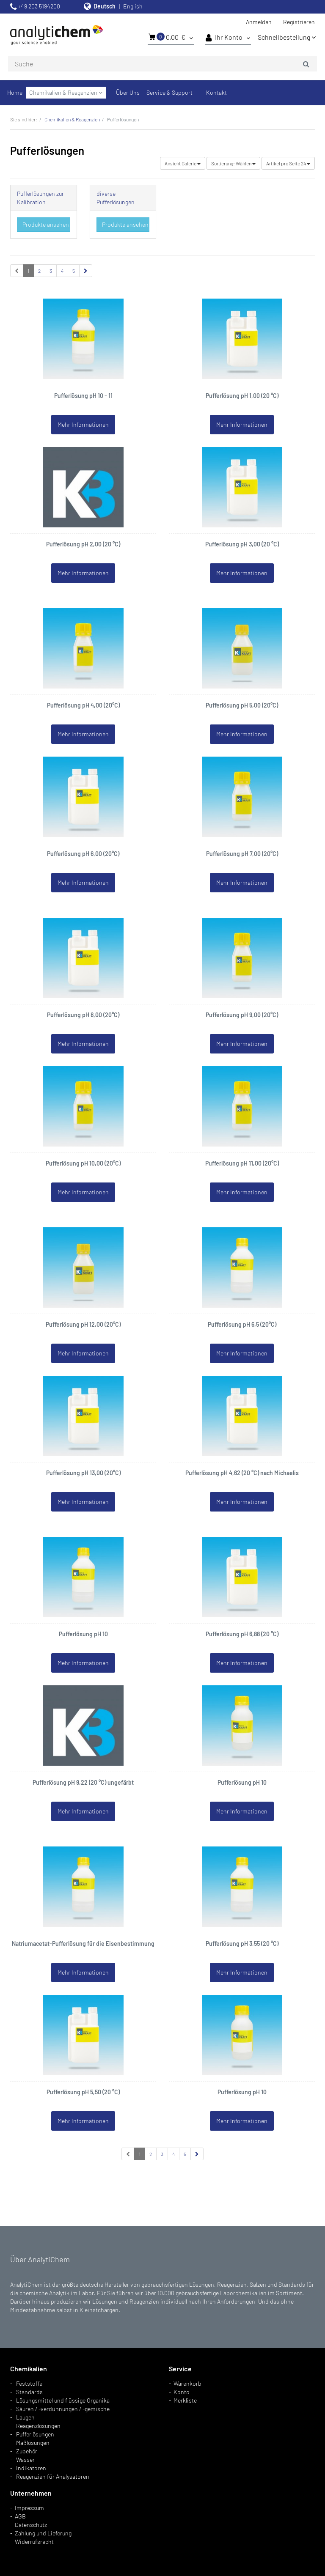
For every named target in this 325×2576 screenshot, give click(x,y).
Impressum (29, 2507)
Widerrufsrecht (34, 2541)
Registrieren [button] (299, 21)
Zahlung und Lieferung (43, 2533)
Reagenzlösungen (38, 2425)
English (133, 6)
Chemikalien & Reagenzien (65, 92)
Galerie (183, 163)
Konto (182, 2391)
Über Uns (128, 92)
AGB (20, 2516)
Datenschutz (31, 2524)
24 (288, 163)
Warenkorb (187, 2383)
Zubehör (26, 2451)
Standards (29, 2391)
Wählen (233, 163)
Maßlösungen (33, 2442)
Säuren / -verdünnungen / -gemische (63, 2408)
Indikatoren (31, 2468)
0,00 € (171, 37)
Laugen (25, 2417)
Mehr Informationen (83, 424)
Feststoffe (29, 2383)
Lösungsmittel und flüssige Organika (63, 2400)
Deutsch (105, 6)
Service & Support (169, 92)
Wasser (25, 2459)
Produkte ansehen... (46, 224)
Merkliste (185, 2400)
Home (14, 92)
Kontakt (216, 92)
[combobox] (162, 63)
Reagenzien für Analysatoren (52, 2476)
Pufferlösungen (35, 2434)
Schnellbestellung (287, 37)
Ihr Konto (228, 37)
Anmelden (259, 21)
